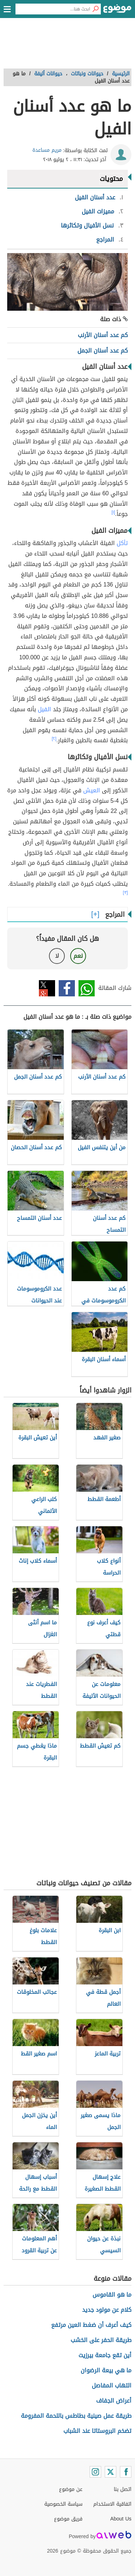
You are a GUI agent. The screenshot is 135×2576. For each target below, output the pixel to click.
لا (57, 955)
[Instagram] (95, 2472)
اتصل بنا (122, 2489)
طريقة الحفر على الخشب (101, 2340)
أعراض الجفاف (113, 2400)
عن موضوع (70, 2489)
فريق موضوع (68, 2519)
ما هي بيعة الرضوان (106, 2370)
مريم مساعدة (47, 150)
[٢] (54, 739)
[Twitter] (110, 2472)
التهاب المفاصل (111, 2385)
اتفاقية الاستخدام (112, 2504)
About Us (120, 2519)
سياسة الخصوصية (63, 2504)
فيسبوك (67, 988)
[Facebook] (125, 2472)
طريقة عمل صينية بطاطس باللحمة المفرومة (76, 2415)
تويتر (47, 988)
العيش (91, 790)
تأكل (122, 543)
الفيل (44, 709)
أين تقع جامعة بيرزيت (104, 2355)
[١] (113, 512)
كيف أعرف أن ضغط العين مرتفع (91, 2325)
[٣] (125, 893)
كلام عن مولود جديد (106, 2309)
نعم (78, 955)
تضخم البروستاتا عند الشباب (97, 2430)
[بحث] (95, 9)
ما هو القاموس (112, 2294)
